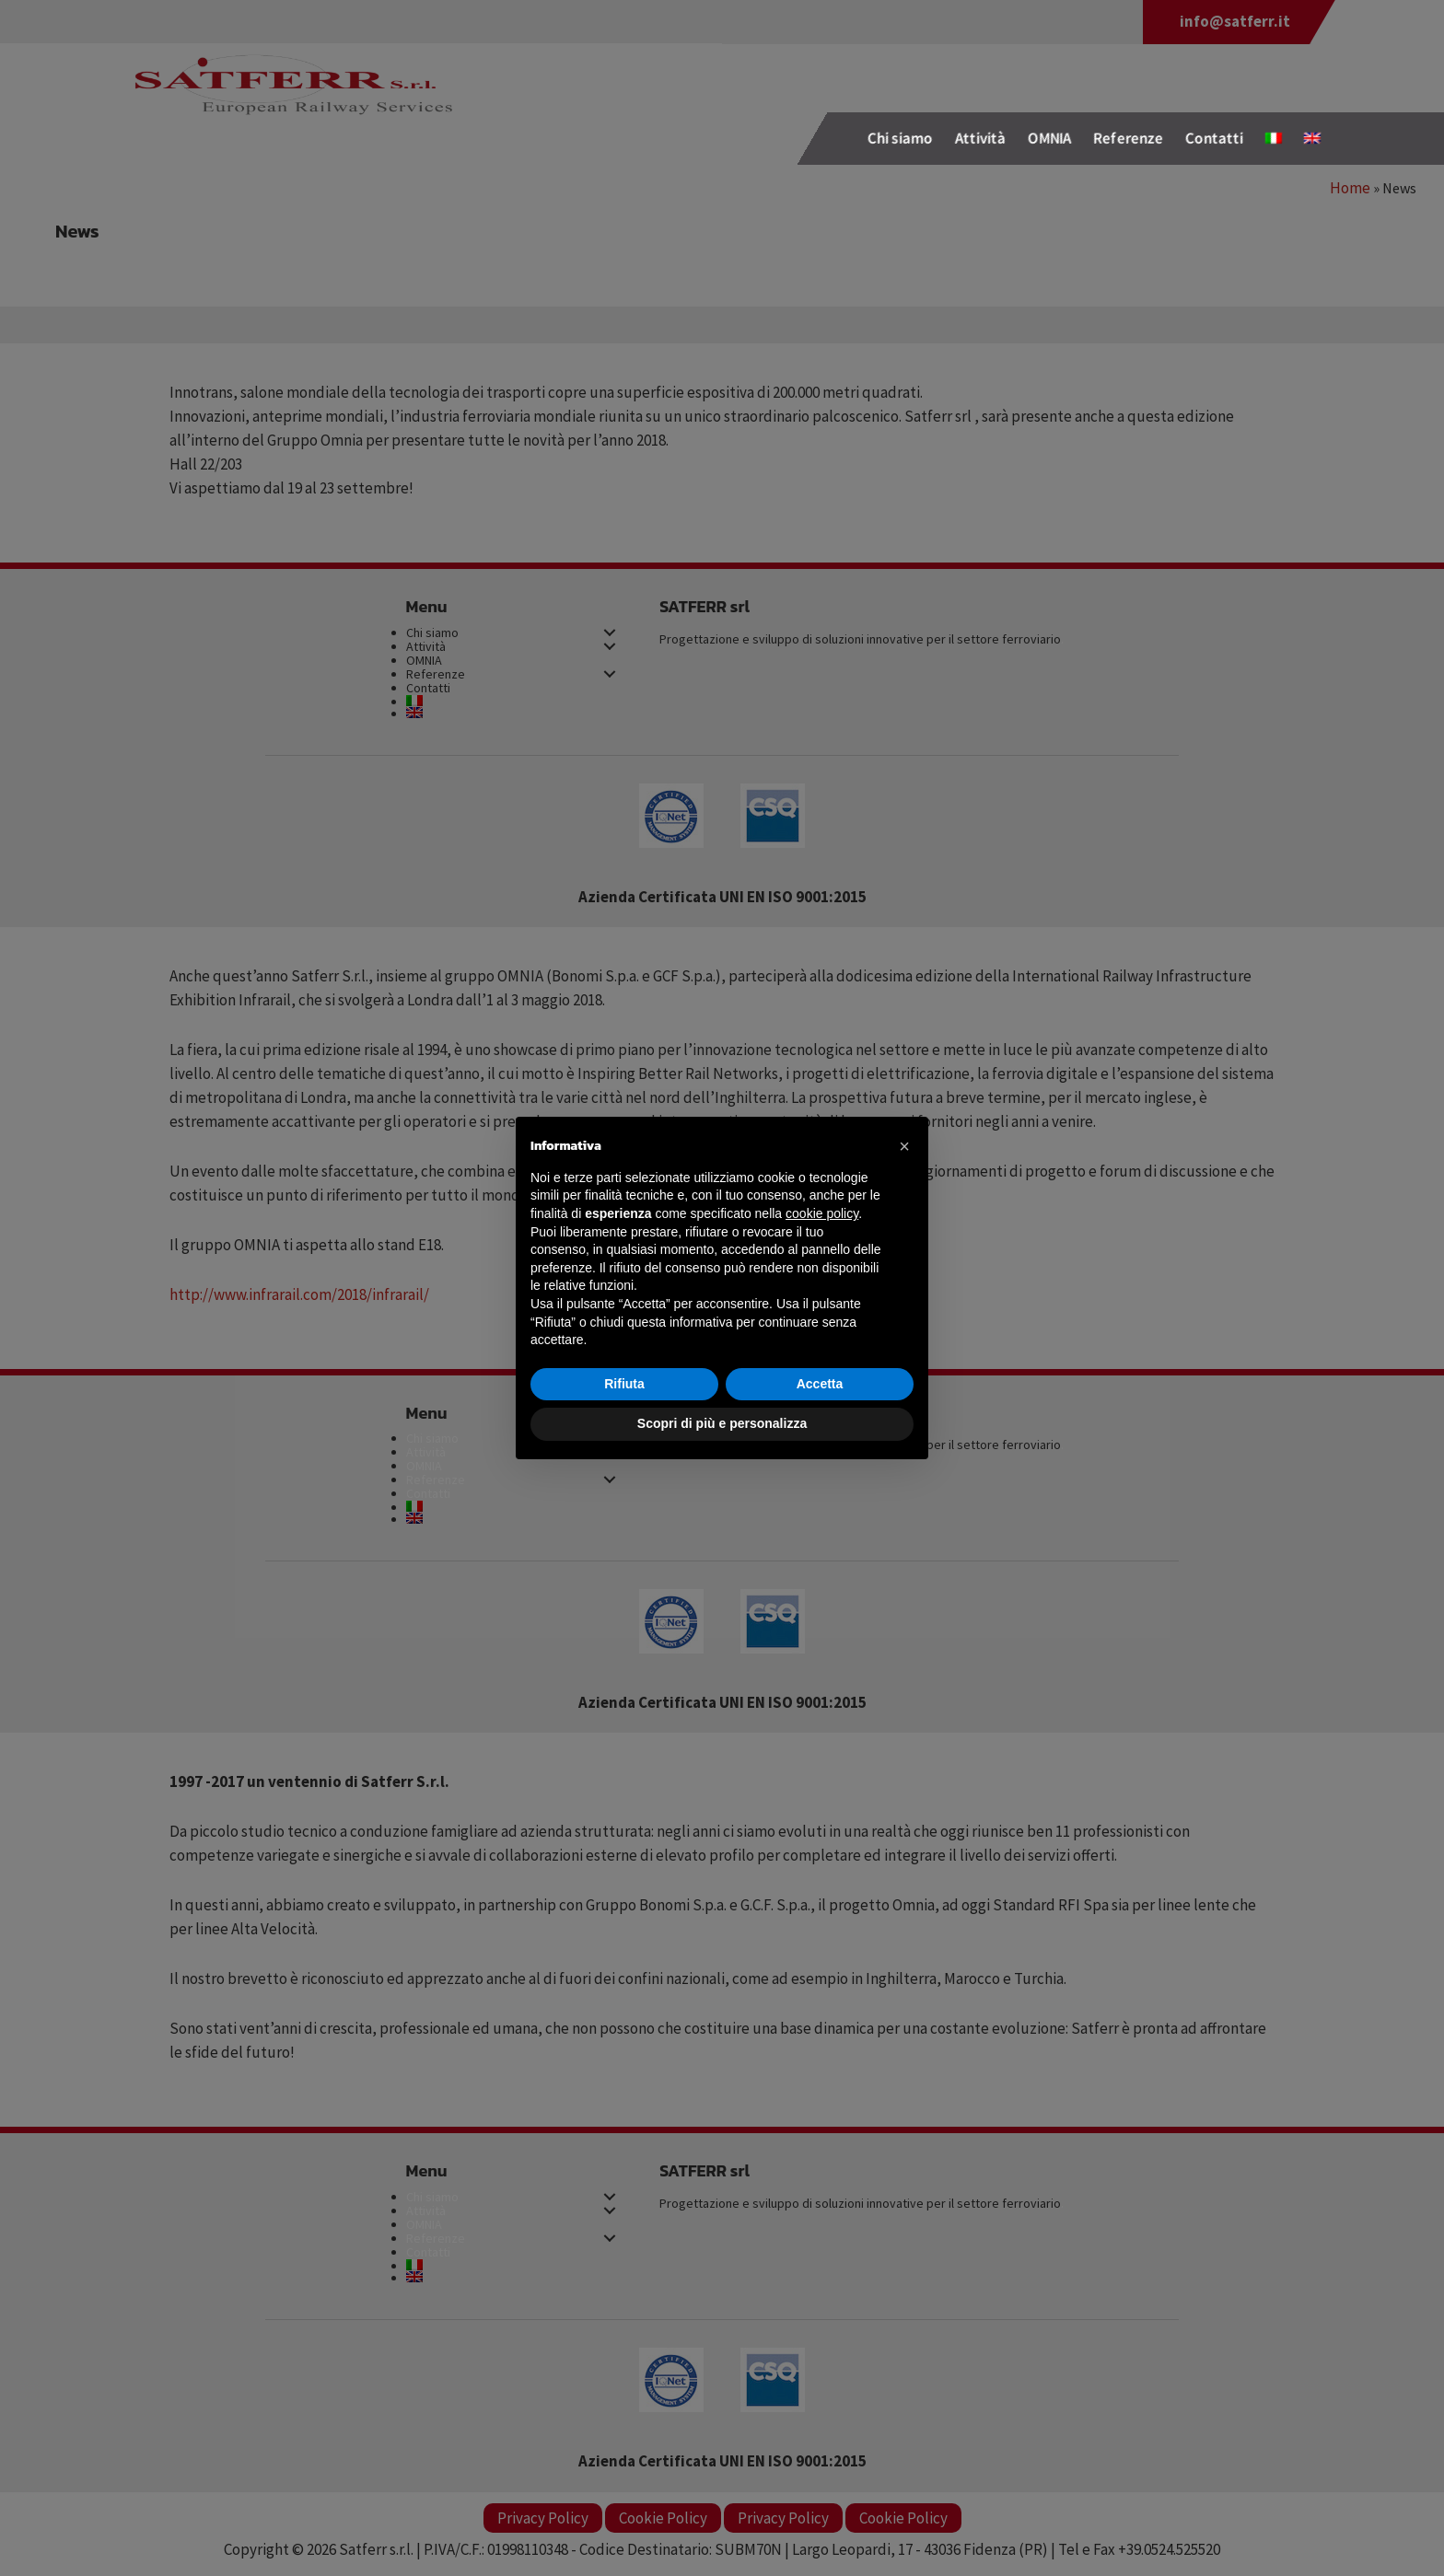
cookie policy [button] (822, 1213)
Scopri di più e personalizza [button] (722, 1423)
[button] (904, 1146)
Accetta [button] (820, 1383)
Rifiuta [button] (624, 1383)
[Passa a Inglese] (1312, 138)
